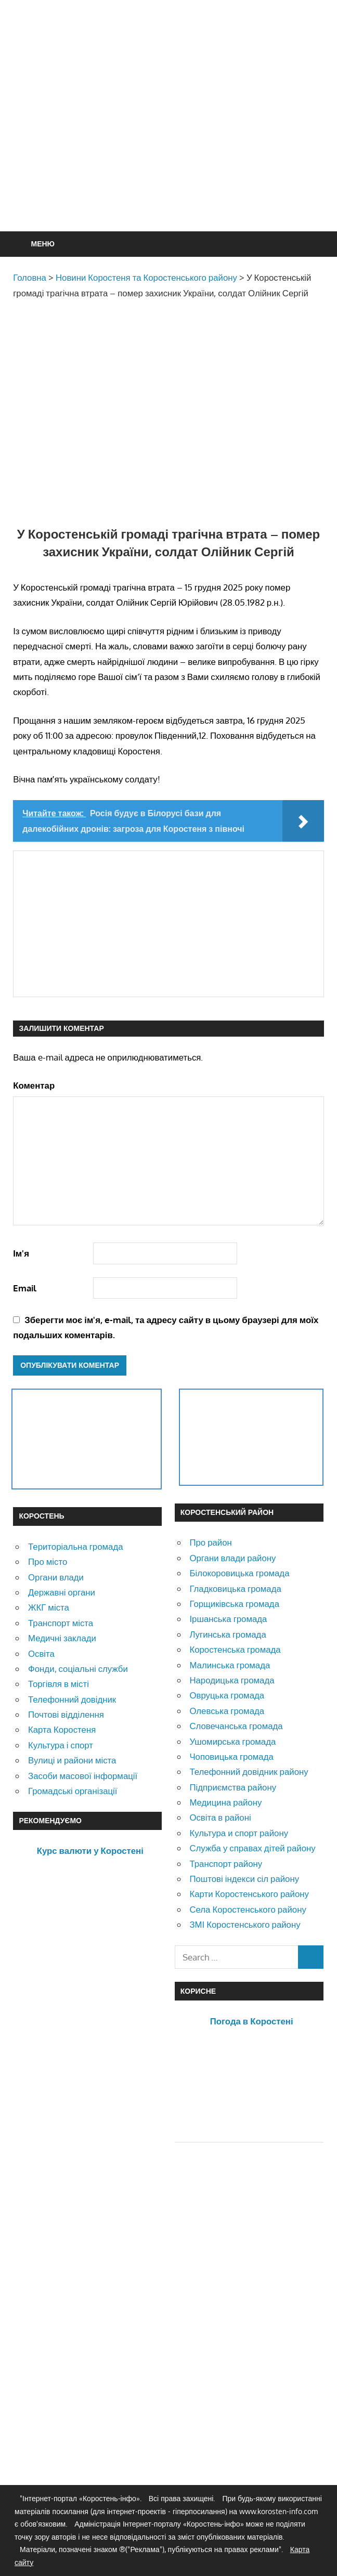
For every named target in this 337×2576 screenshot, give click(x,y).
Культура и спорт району (238, 1832)
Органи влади (56, 1577)
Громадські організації (72, 1790)
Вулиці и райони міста (72, 1760)
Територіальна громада (75, 1546)
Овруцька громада (226, 1695)
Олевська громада (226, 1710)
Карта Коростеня (62, 1729)
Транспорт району (225, 1863)
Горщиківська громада (234, 1603)
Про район (210, 1542)
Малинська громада (229, 1664)
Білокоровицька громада (239, 1572)
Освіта (41, 1653)
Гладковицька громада (235, 1588)
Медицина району (225, 1802)
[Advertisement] (174, 141)
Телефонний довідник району (248, 1771)
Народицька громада (231, 1680)
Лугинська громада (227, 1634)
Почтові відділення (66, 1714)
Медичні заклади (62, 1637)
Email (24, 1288)
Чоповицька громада (231, 1756)
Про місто (47, 1561)
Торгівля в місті (58, 1683)
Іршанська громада (228, 1618)
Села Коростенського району (247, 1909)
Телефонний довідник (72, 1699)
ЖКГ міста (48, 1607)
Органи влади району (232, 1557)
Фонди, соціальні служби (78, 1668)
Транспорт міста (60, 1622)
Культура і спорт (60, 1745)
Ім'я (21, 1253)
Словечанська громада (235, 1725)
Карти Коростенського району (249, 1893)
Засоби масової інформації (82, 1775)
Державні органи (61, 1592)
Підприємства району (232, 1787)
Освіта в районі (220, 1817)
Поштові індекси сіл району (244, 1878)
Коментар (34, 1085)
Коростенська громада (234, 1649)
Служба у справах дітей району (252, 1847)
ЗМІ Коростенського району (244, 1924)
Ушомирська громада (232, 1741)
